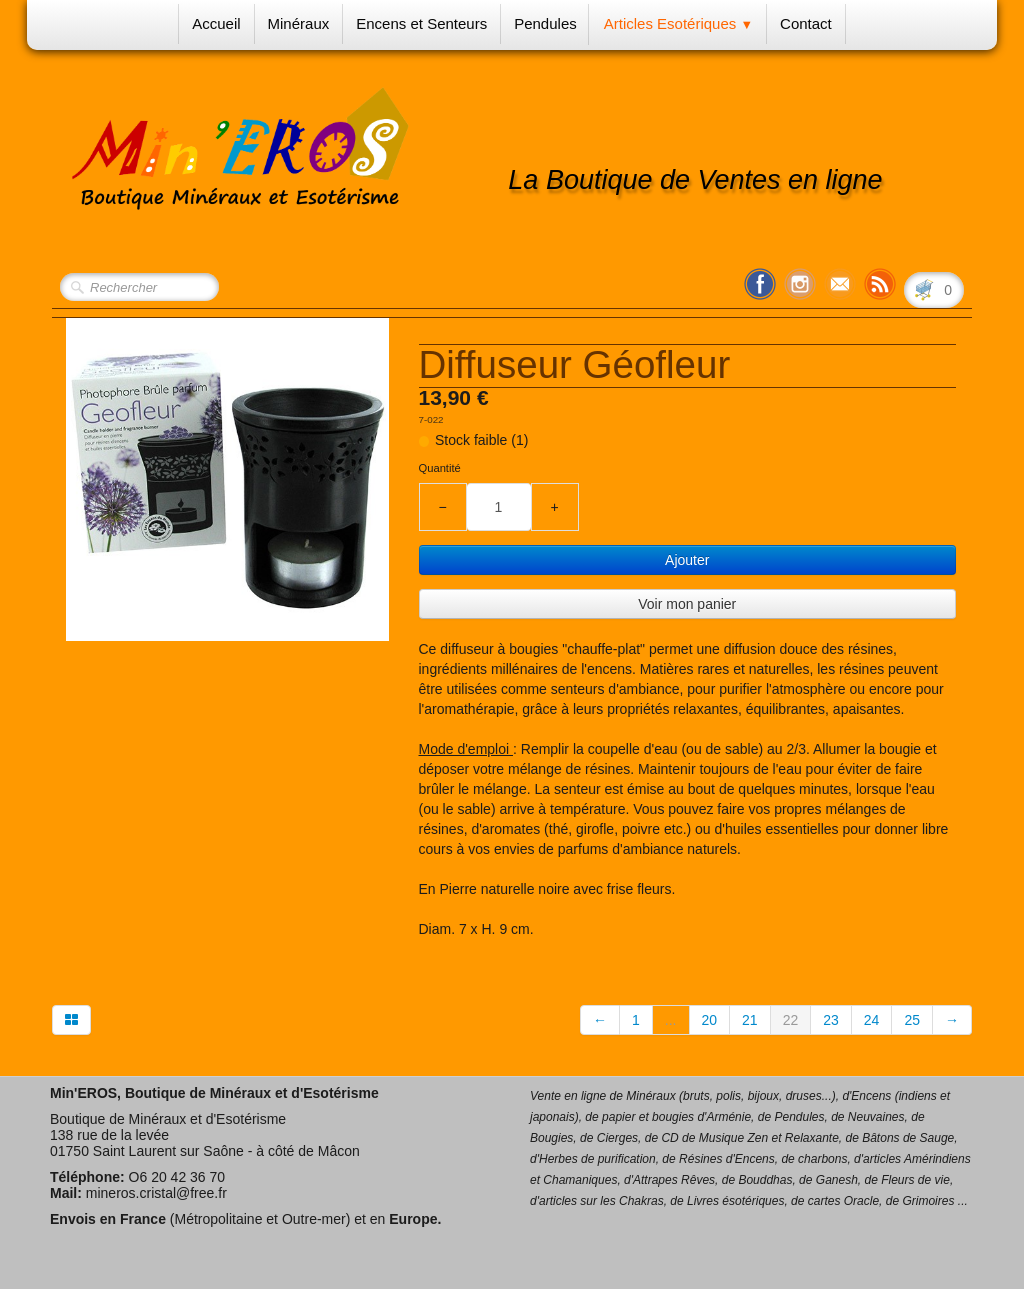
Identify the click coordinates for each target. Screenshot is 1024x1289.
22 (791, 1020)
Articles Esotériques (678, 23)
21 (750, 1020)
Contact (806, 23)
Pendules (545, 23)
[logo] (297, 150)
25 (912, 1020)
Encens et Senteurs (421, 23)
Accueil (216, 23)
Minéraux (299, 23)
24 (872, 1020)
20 (710, 1020)
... (671, 1020)
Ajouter (687, 560)
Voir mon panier (687, 604)
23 (831, 1020)
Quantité (440, 468)
